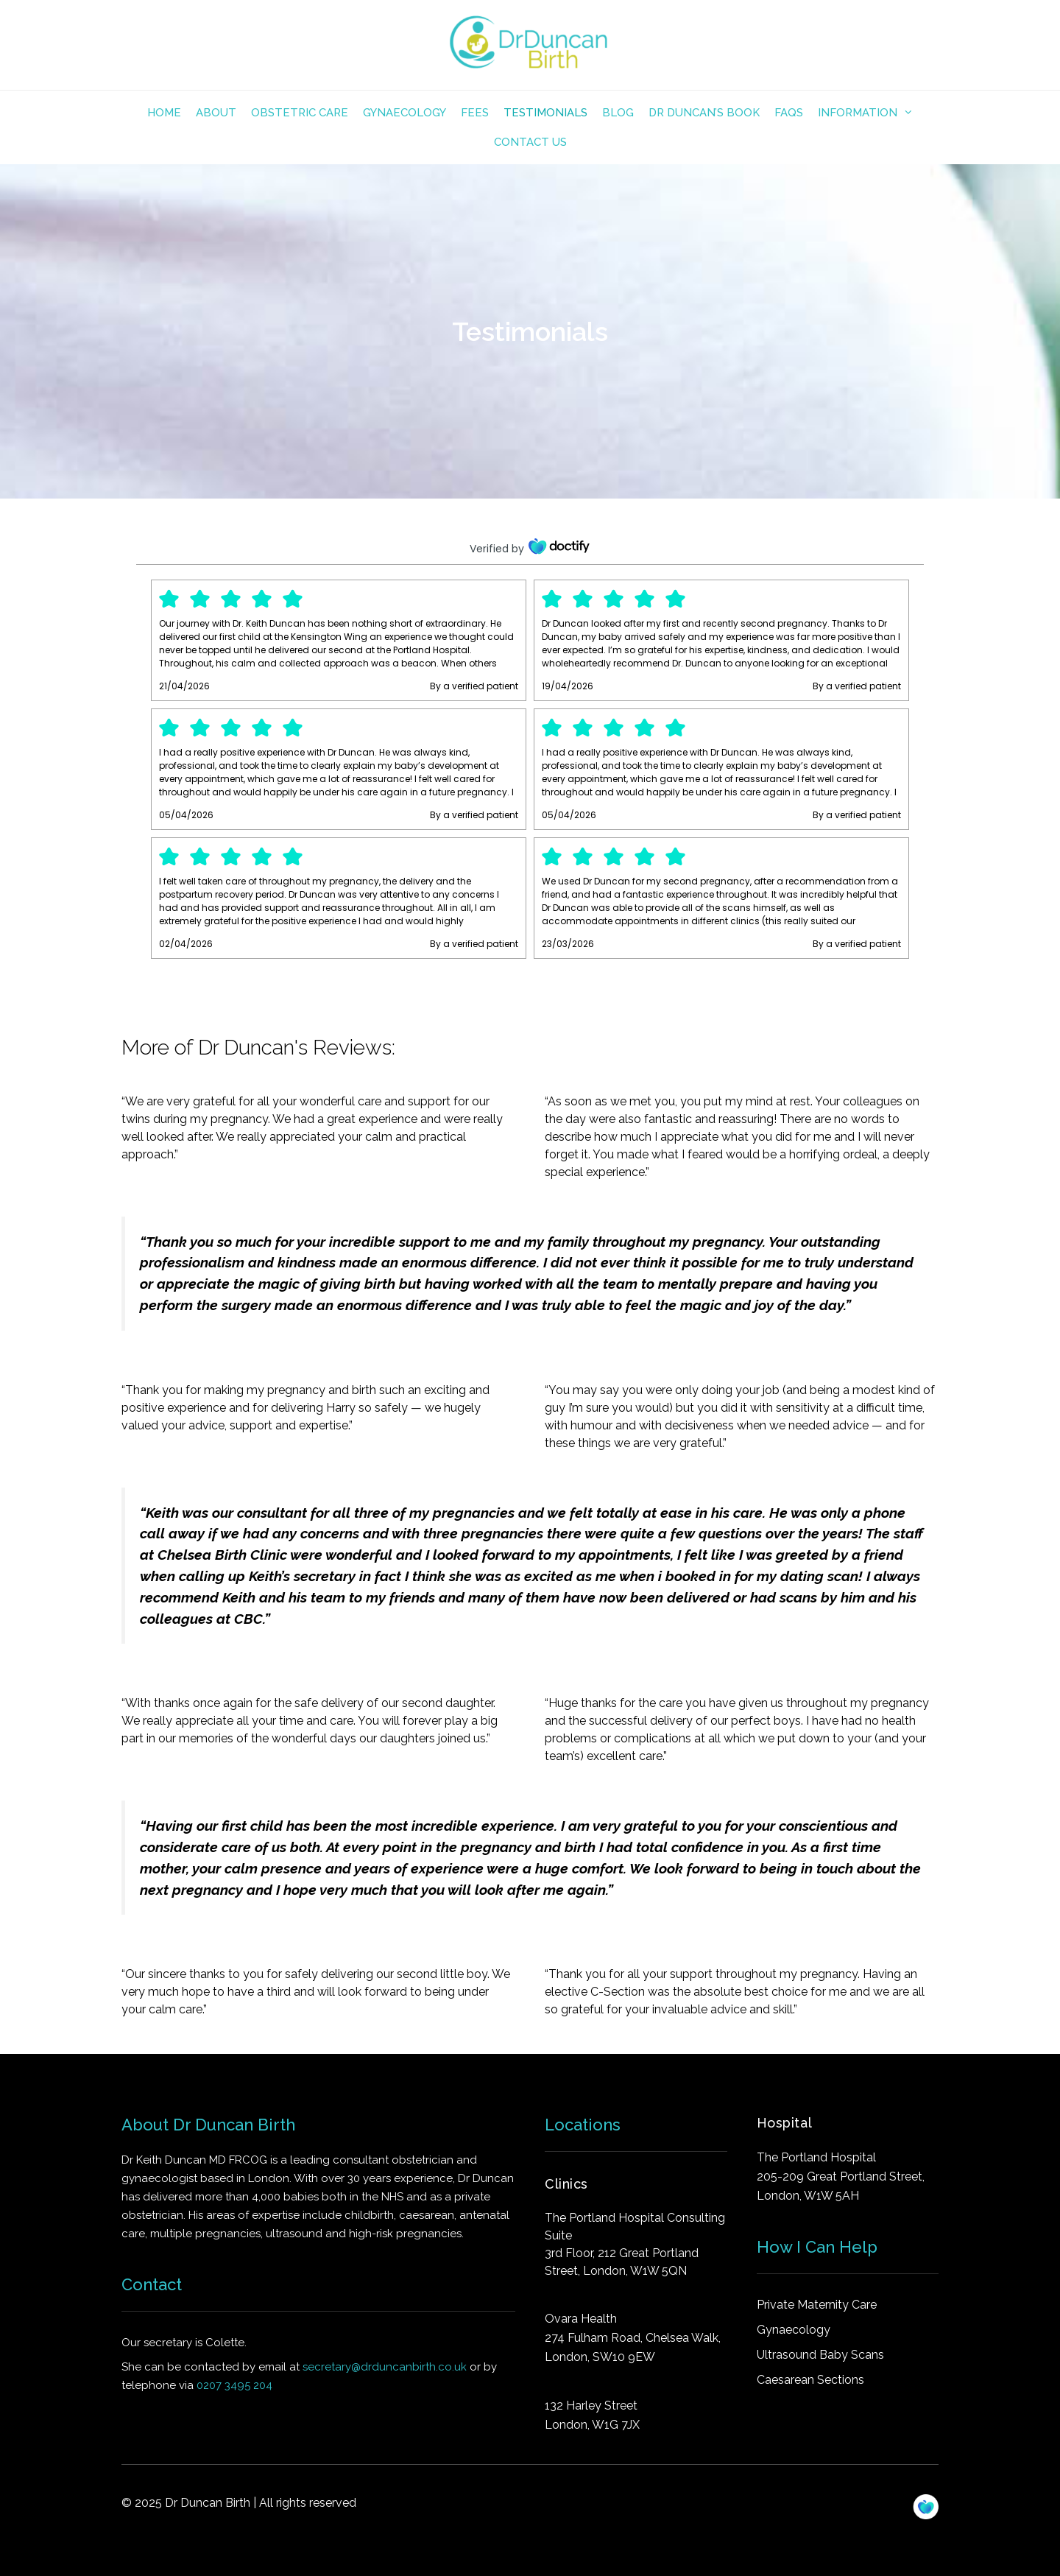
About (216, 112)
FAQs (788, 112)
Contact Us (530, 142)
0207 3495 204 (234, 2385)
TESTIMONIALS (545, 112)
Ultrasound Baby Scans (820, 2355)
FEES (475, 112)
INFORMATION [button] (869, 112)
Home (164, 112)
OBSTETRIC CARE (299, 112)
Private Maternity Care (817, 2305)
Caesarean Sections (810, 2380)
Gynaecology (404, 112)
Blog (618, 112)
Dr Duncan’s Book (704, 112)
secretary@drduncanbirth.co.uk (385, 2366)
